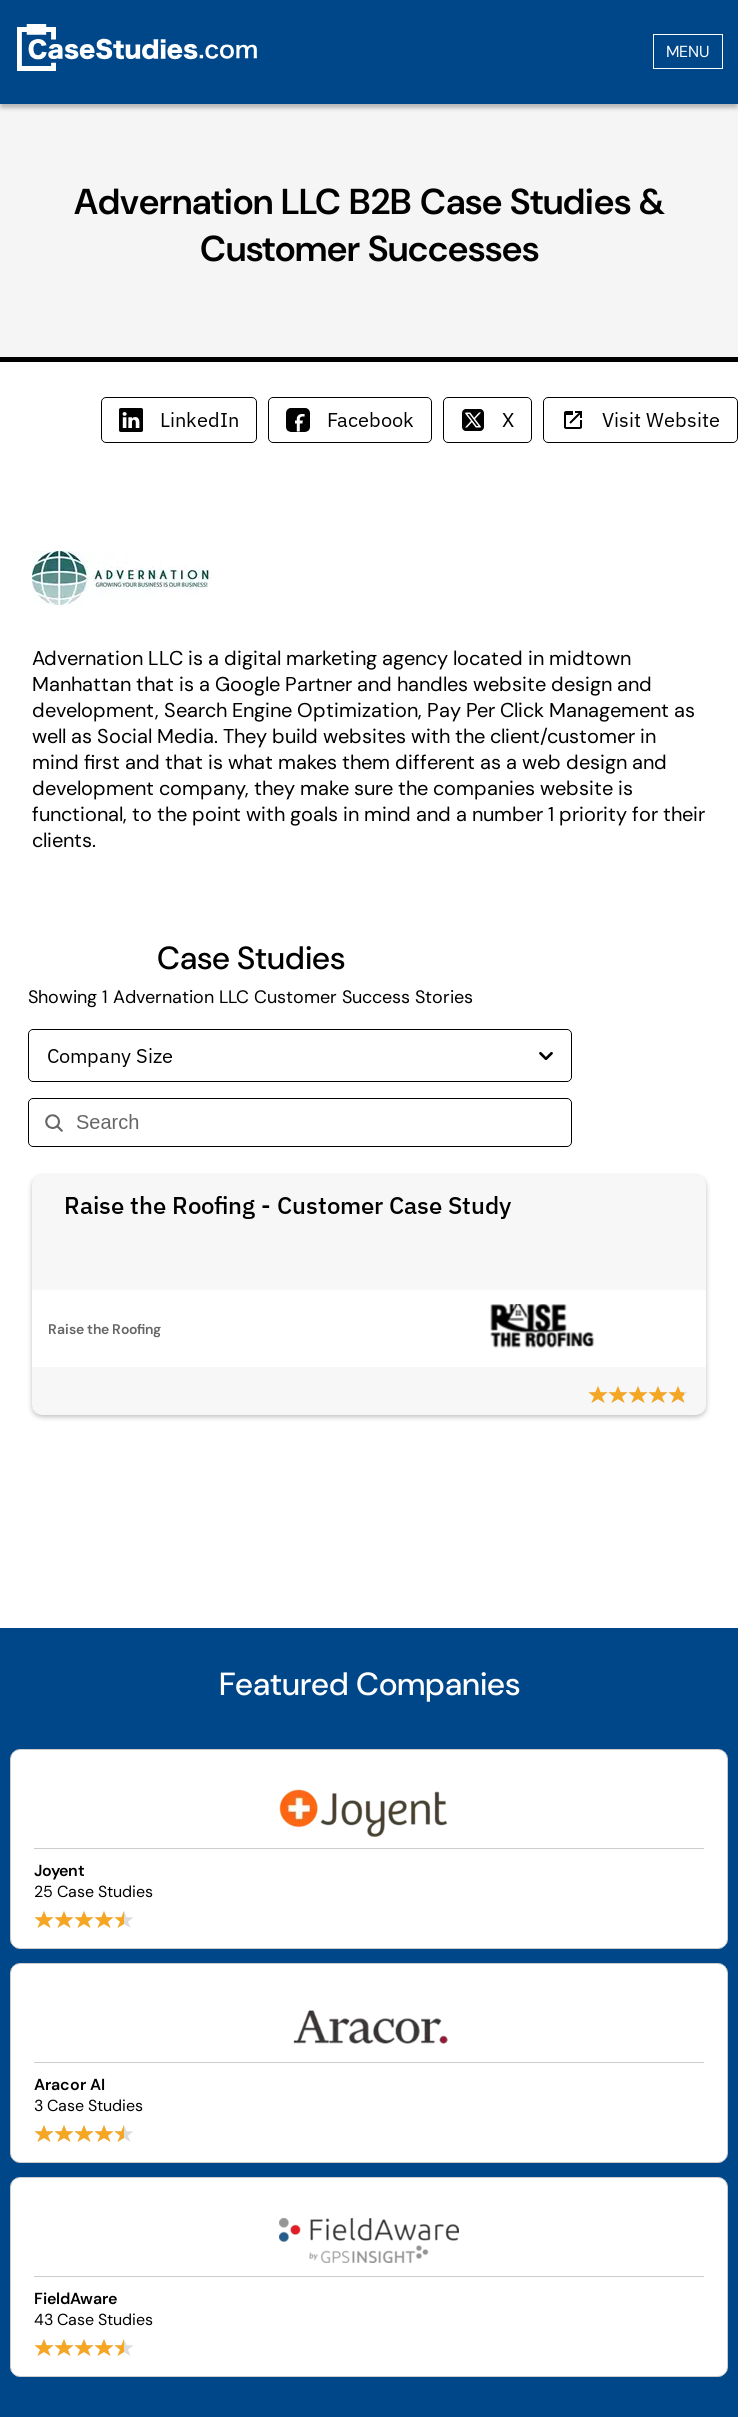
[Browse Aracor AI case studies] (369, 2063)
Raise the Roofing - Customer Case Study (287, 1205)
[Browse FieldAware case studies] (369, 2277)
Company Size (300, 1055)
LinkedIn (179, 419)
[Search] (315, 1122)
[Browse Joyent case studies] (369, 1849)
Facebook (350, 419)
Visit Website (640, 419)
